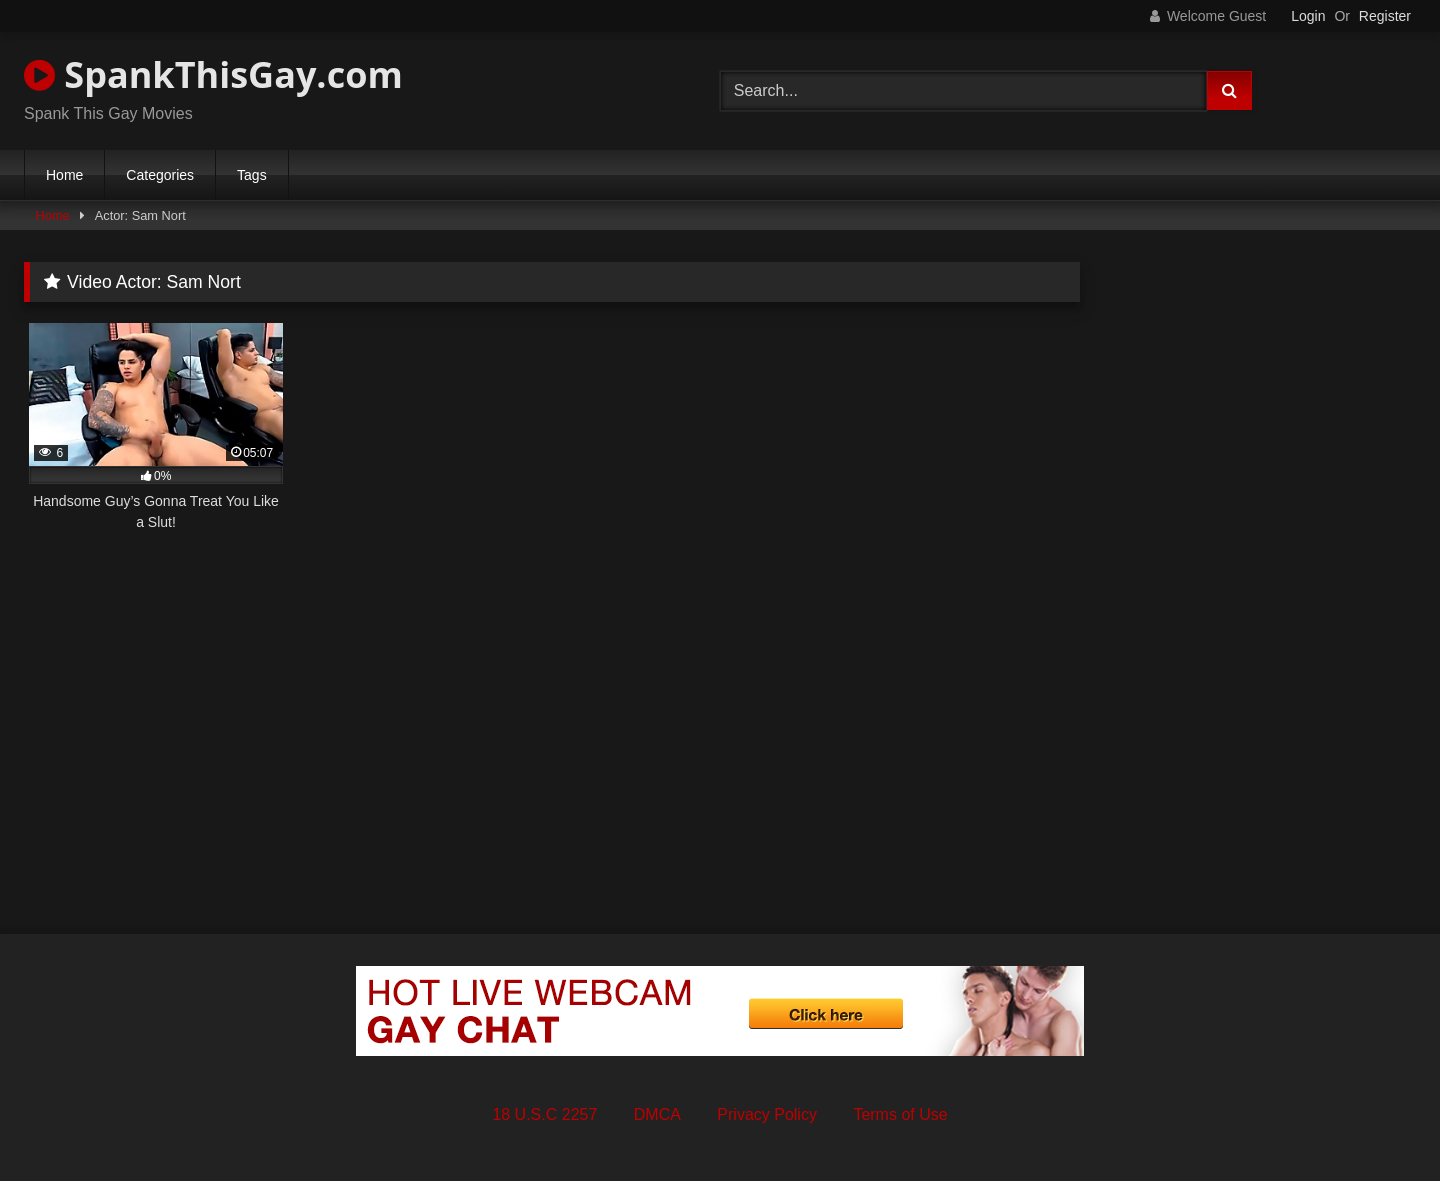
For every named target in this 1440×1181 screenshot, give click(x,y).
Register (1385, 16)
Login (1308, 16)
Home (64, 175)
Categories (160, 175)
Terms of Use (900, 1114)
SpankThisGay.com (213, 74)
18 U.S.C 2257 (544, 1114)
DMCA (657, 1114)
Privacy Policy (767, 1114)
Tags (252, 175)
